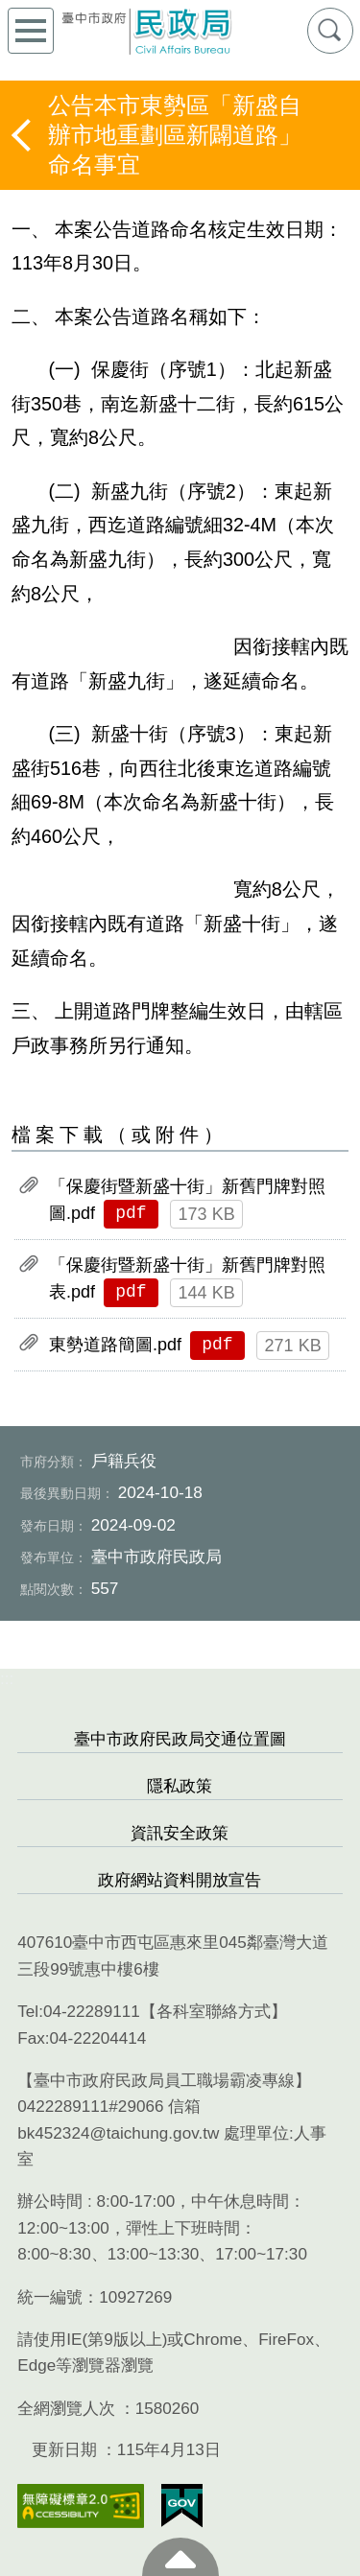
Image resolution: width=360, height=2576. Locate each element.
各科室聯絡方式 (213, 2011)
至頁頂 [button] (180, 2557)
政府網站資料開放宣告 (179, 1880)
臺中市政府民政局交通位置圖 (180, 1739)
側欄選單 (30, 30)
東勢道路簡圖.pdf (115, 1344)
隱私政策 (179, 1786)
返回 (23, 135)
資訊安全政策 (179, 1833)
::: (6, 1679)
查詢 (330, 31)
